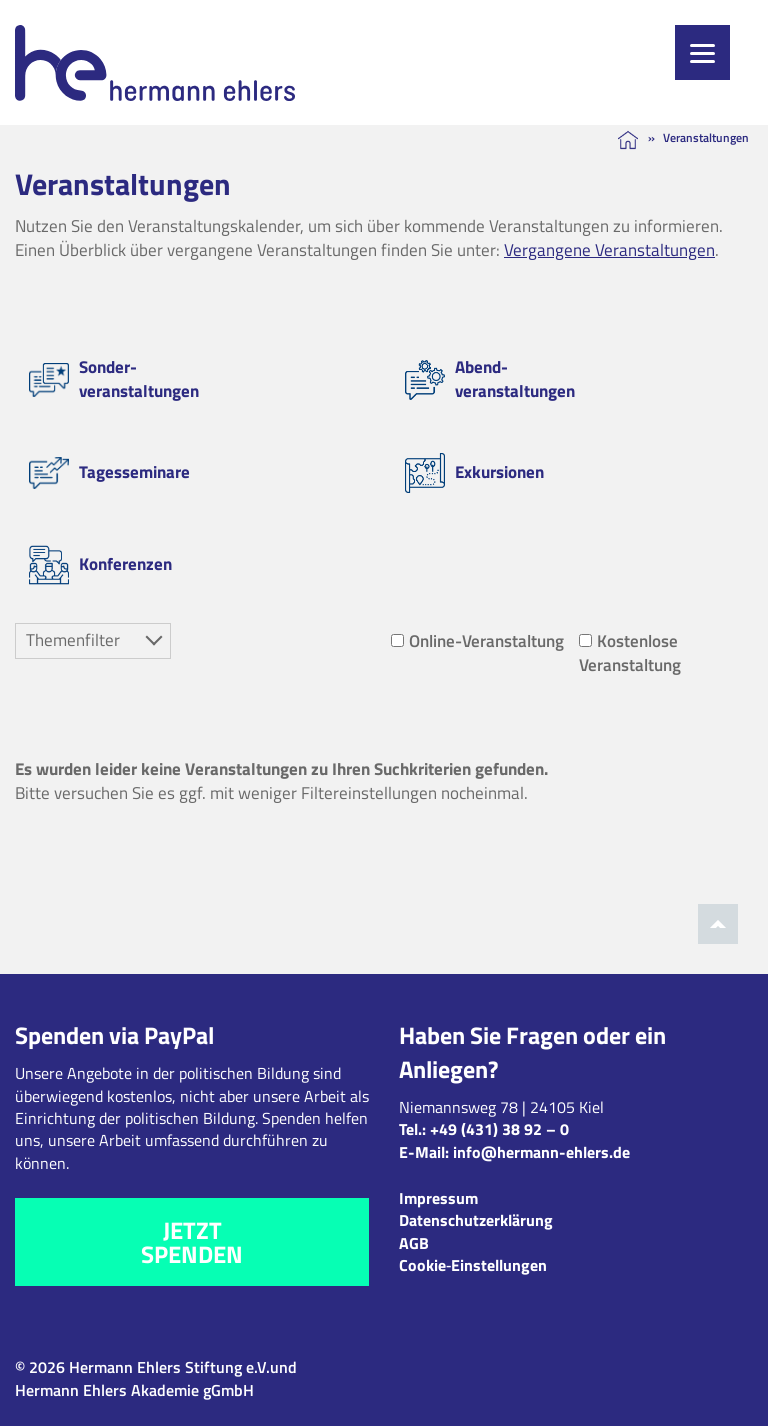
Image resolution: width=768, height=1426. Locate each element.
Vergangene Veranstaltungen (609, 250)
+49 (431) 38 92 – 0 (499, 1129)
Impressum (438, 1198)
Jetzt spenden (192, 1242)
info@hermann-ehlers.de (541, 1152)
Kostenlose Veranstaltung (630, 653)
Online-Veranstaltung (477, 641)
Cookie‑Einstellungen (473, 1265)
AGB (414, 1243)
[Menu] (702, 52)
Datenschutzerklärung (476, 1220)
